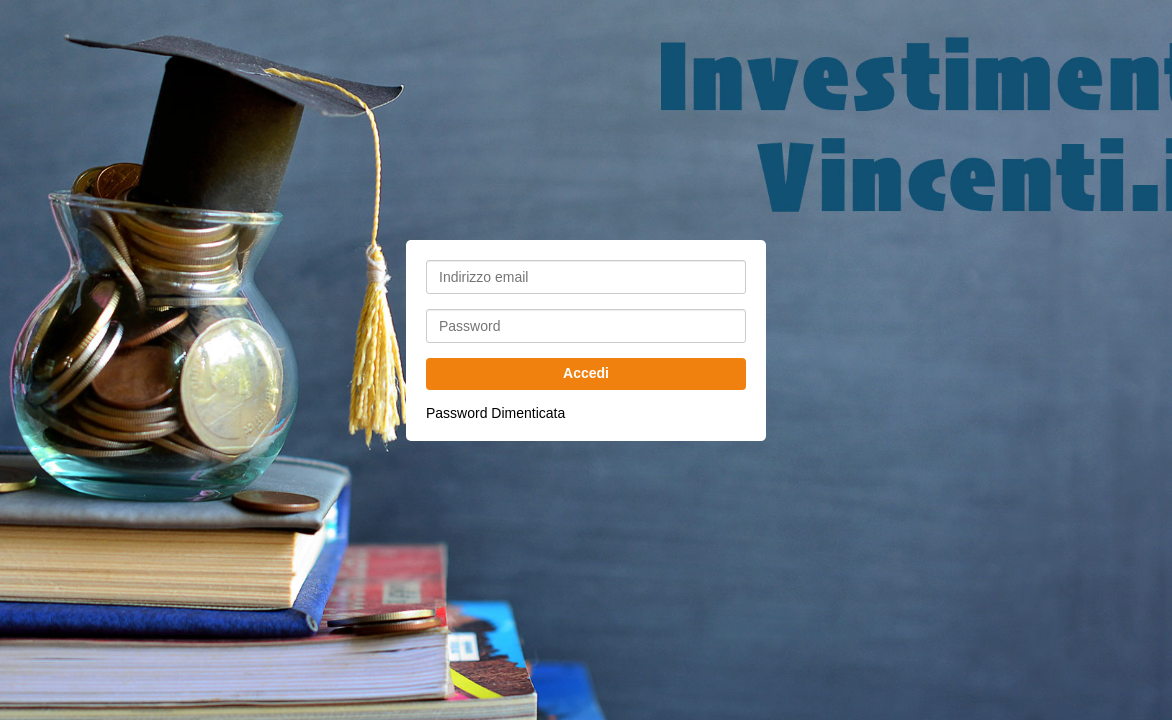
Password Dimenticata (495, 413)
